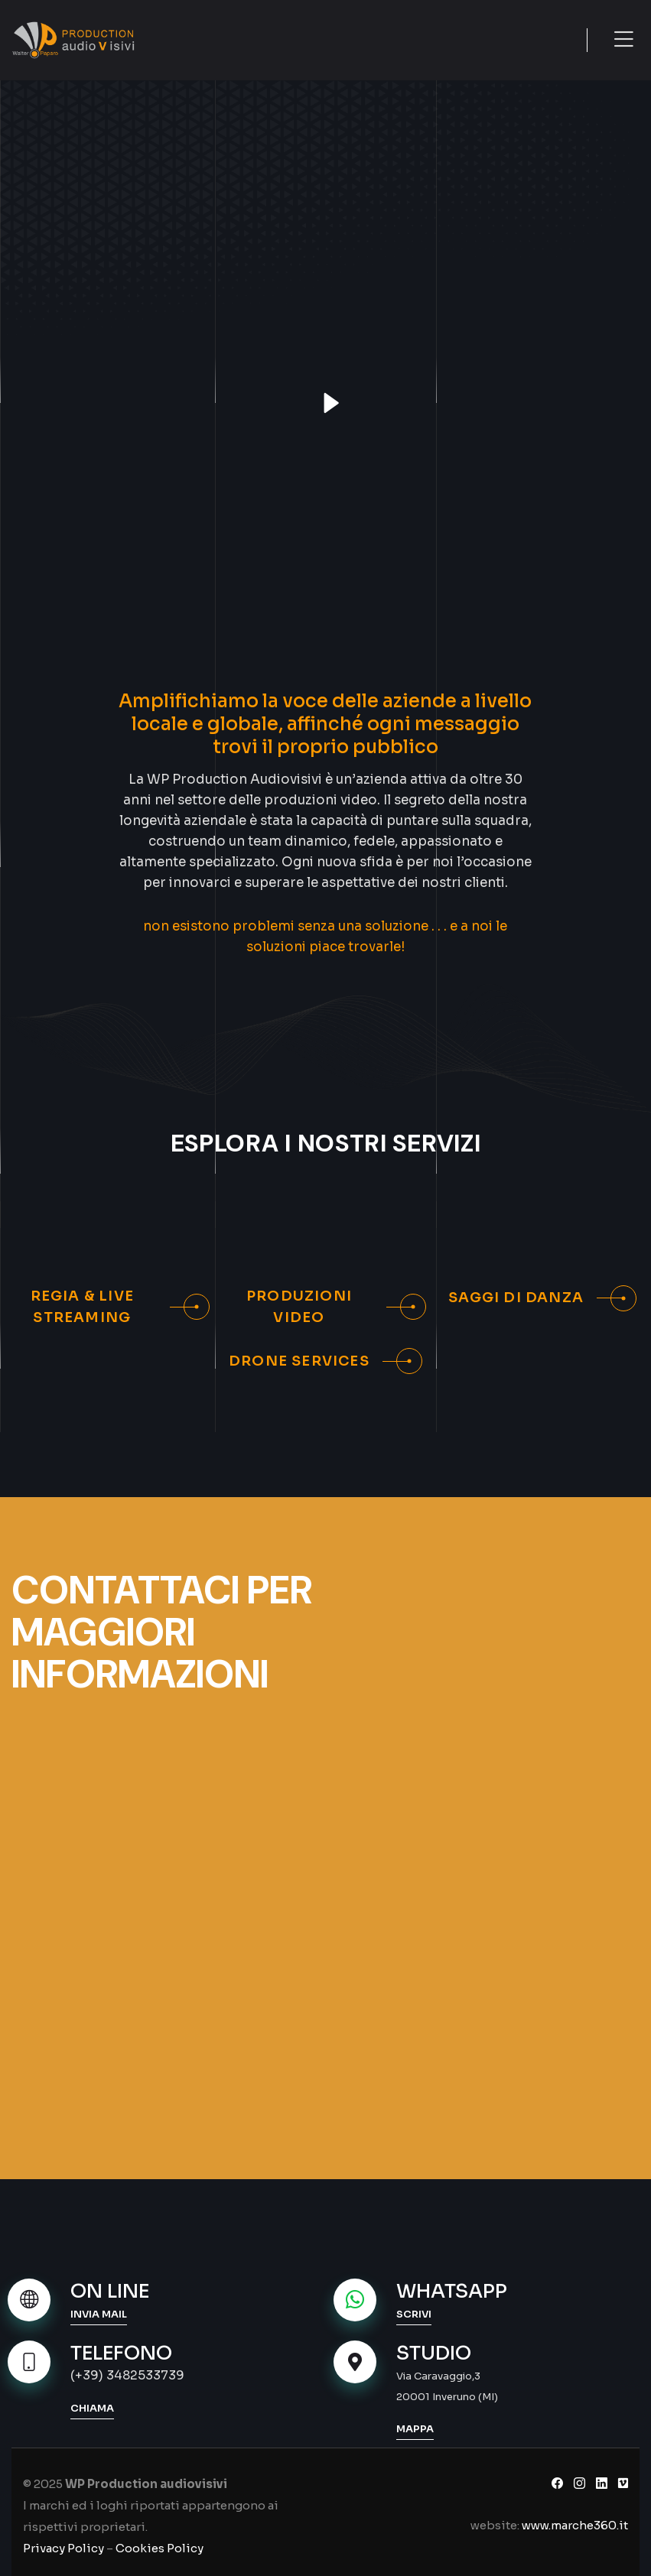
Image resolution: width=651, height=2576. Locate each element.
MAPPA (415, 2428)
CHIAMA (92, 2408)
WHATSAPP (451, 2291)
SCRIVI (413, 2314)
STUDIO (433, 2353)
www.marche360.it (575, 2525)
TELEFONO (121, 2353)
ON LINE (109, 2291)
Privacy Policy (63, 2548)
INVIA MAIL (98, 2314)
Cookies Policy (159, 2548)
